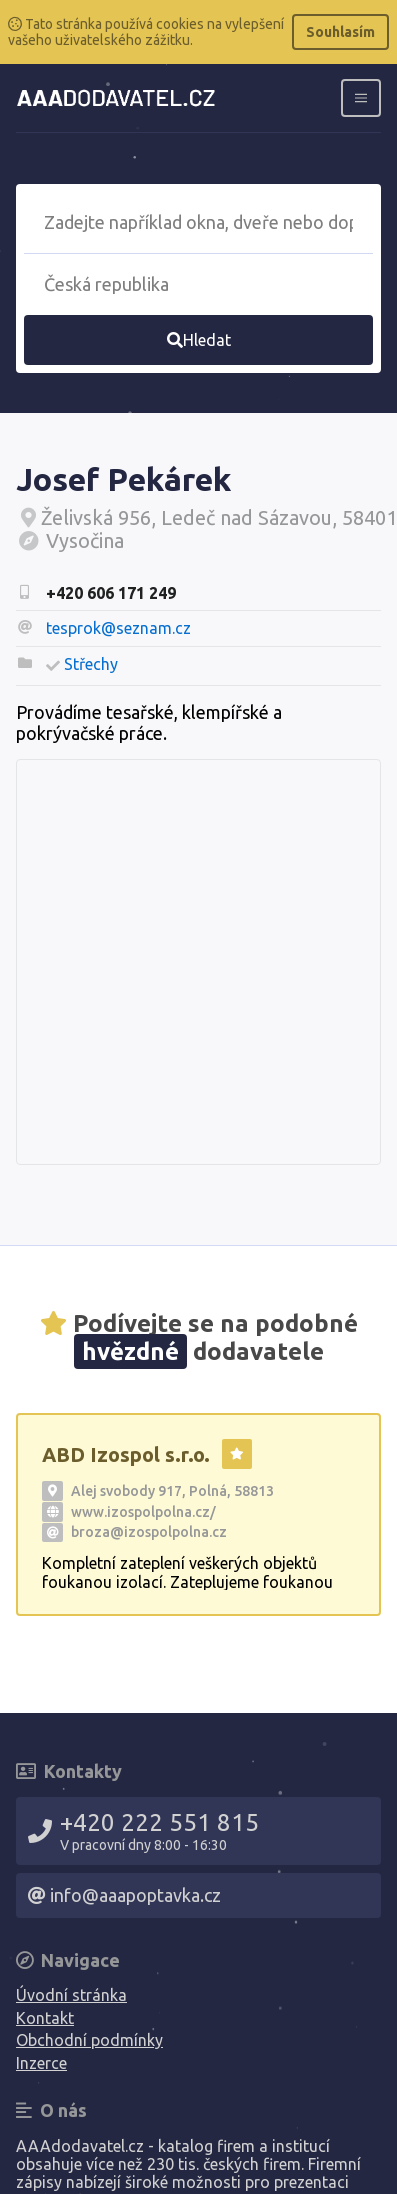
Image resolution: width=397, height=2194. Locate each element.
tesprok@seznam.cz (118, 628)
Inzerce (41, 2063)
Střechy (91, 664)
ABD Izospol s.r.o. (126, 1454)
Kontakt (45, 2018)
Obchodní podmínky (89, 2040)
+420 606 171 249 (111, 593)
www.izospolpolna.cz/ (143, 1512)
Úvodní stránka (71, 1995)
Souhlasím (340, 32)
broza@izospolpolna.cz (149, 1532)
